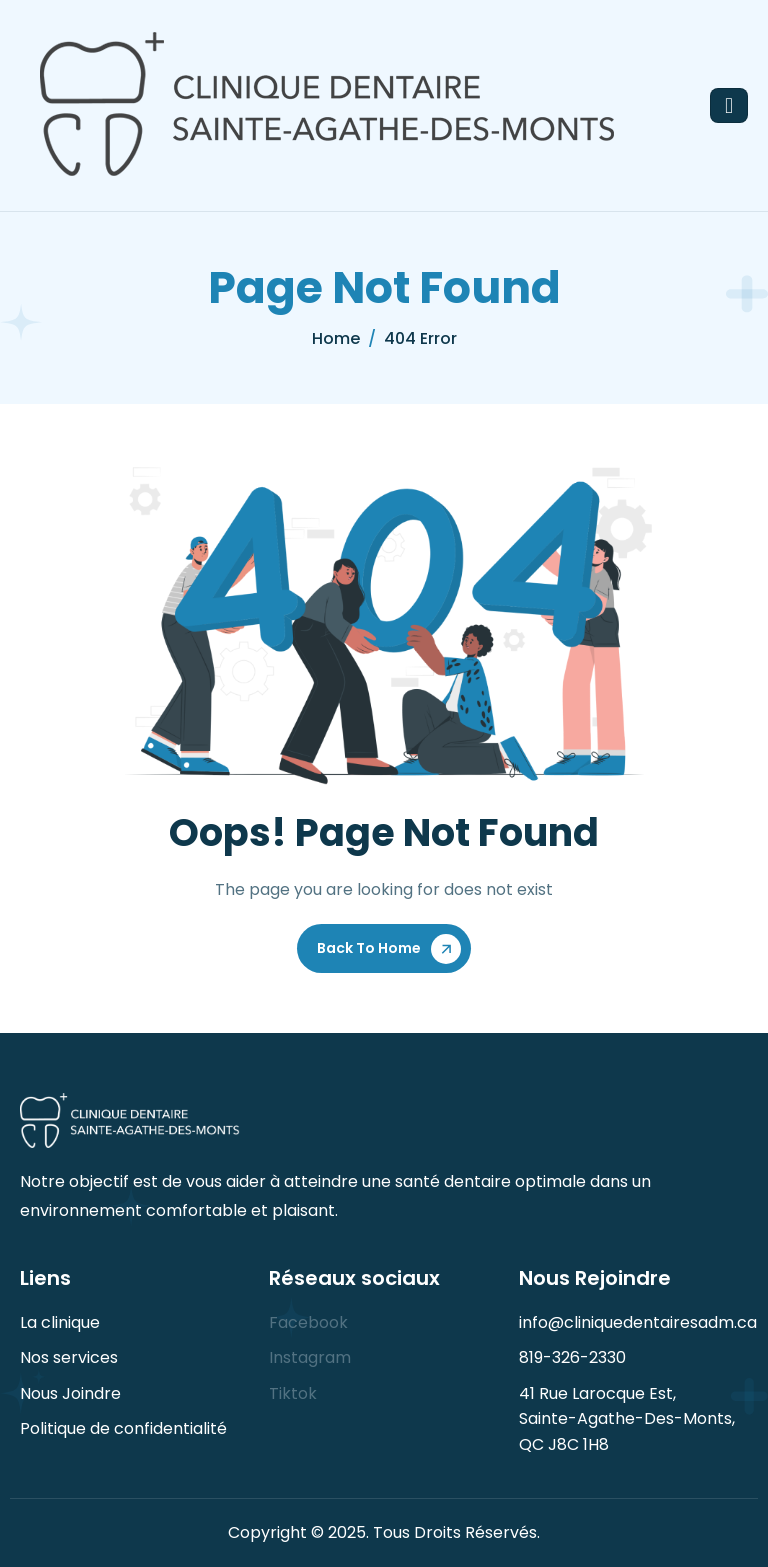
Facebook (308, 1322)
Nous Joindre (70, 1393)
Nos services (69, 1357)
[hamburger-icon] (729, 105)
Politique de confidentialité (123, 1428)
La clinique (60, 1322)
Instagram (310, 1357)
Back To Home (369, 948)
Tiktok (293, 1393)
